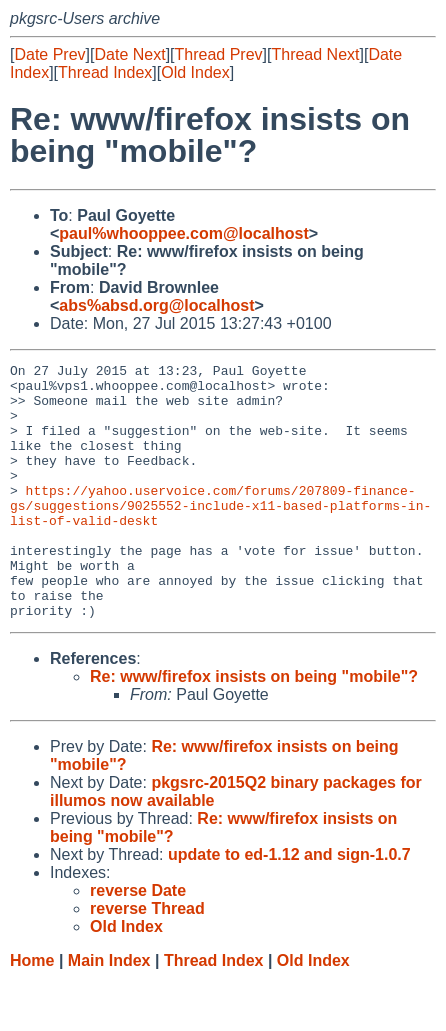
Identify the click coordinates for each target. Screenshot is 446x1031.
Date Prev (49, 54)
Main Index (109, 1011)
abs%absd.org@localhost (156, 305)
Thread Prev (219, 54)
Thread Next (315, 54)
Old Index (195, 72)
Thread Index (105, 72)
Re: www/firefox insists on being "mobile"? (254, 727)
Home (32, 1011)
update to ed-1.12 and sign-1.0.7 (289, 905)
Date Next (129, 54)
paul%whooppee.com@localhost (183, 233)
